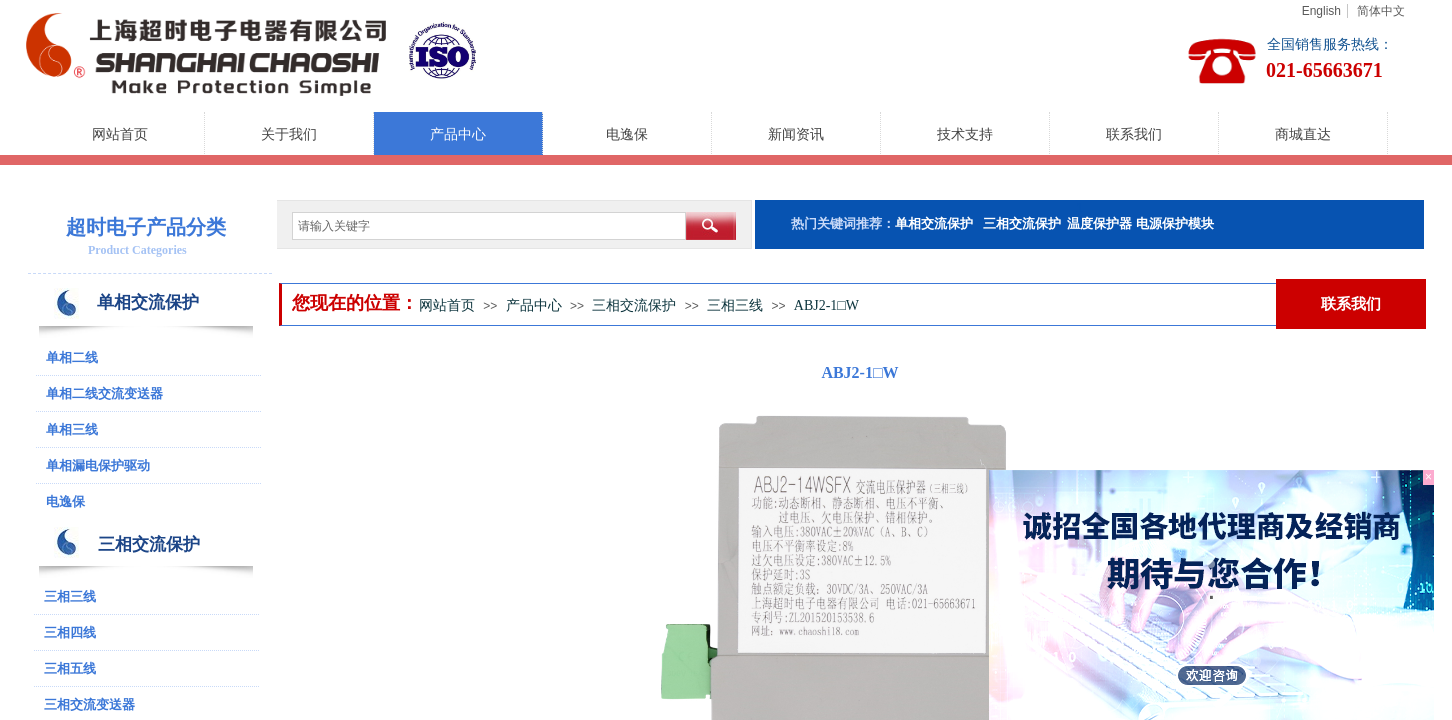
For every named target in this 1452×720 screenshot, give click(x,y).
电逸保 (627, 134)
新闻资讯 (796, 134)
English (1321, 11)
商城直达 (1303, 134)
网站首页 (120, 134)
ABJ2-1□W (826, 305)
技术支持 (965, 134)
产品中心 (458, 134)
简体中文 (1381, 11)
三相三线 (735, 305)
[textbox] (489, 226)
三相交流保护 (634, 305)
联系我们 (1134, 134)
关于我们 (289, 134)
